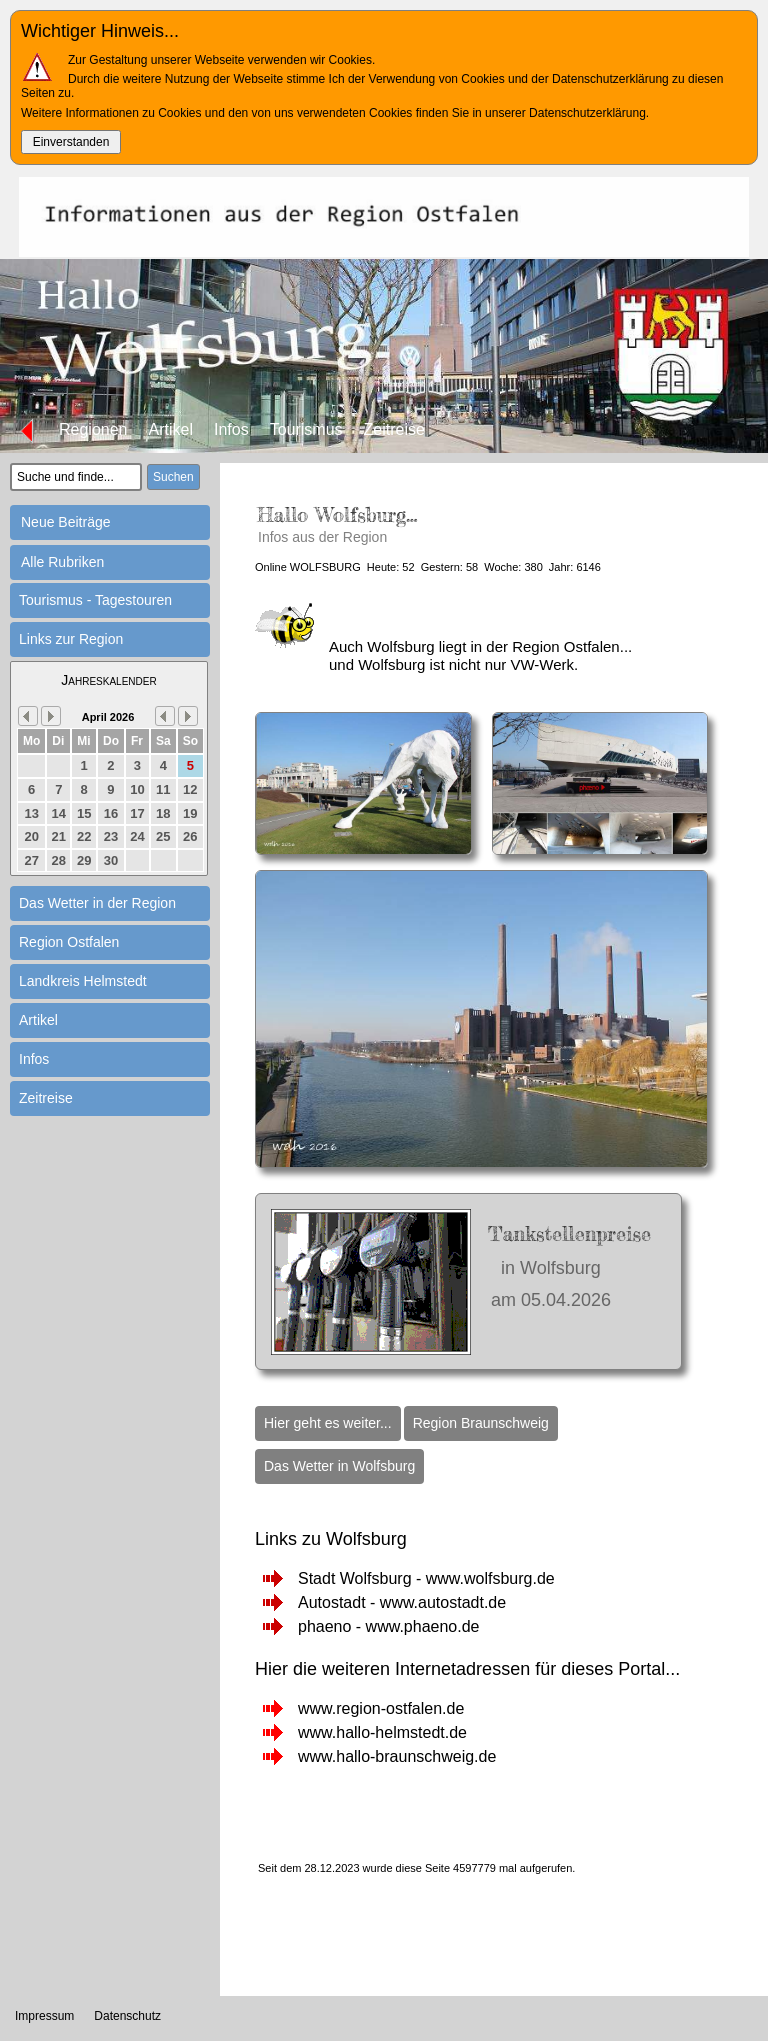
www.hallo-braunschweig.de (397, 1756)
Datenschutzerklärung (587, 113)
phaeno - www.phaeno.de (388, 1626)
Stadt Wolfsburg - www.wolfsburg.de (426, 1578)
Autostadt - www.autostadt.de (402, 1602)
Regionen (93, 429)
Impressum (44, 2016)
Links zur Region (71, 639)
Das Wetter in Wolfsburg (339, 1466)
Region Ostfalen (69, 942)
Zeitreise (394, 429)
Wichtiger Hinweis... (100, 31)
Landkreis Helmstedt (83, 981)
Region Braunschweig (481, 1423)
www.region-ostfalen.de (381, 1708)
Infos (231, 429)
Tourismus (306, 429)
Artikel (171, 429)
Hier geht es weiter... (328, 1423)
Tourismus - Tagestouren (95, 600)
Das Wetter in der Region (97, 903)
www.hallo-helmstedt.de (382, 1732)
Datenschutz (127, 2016)
